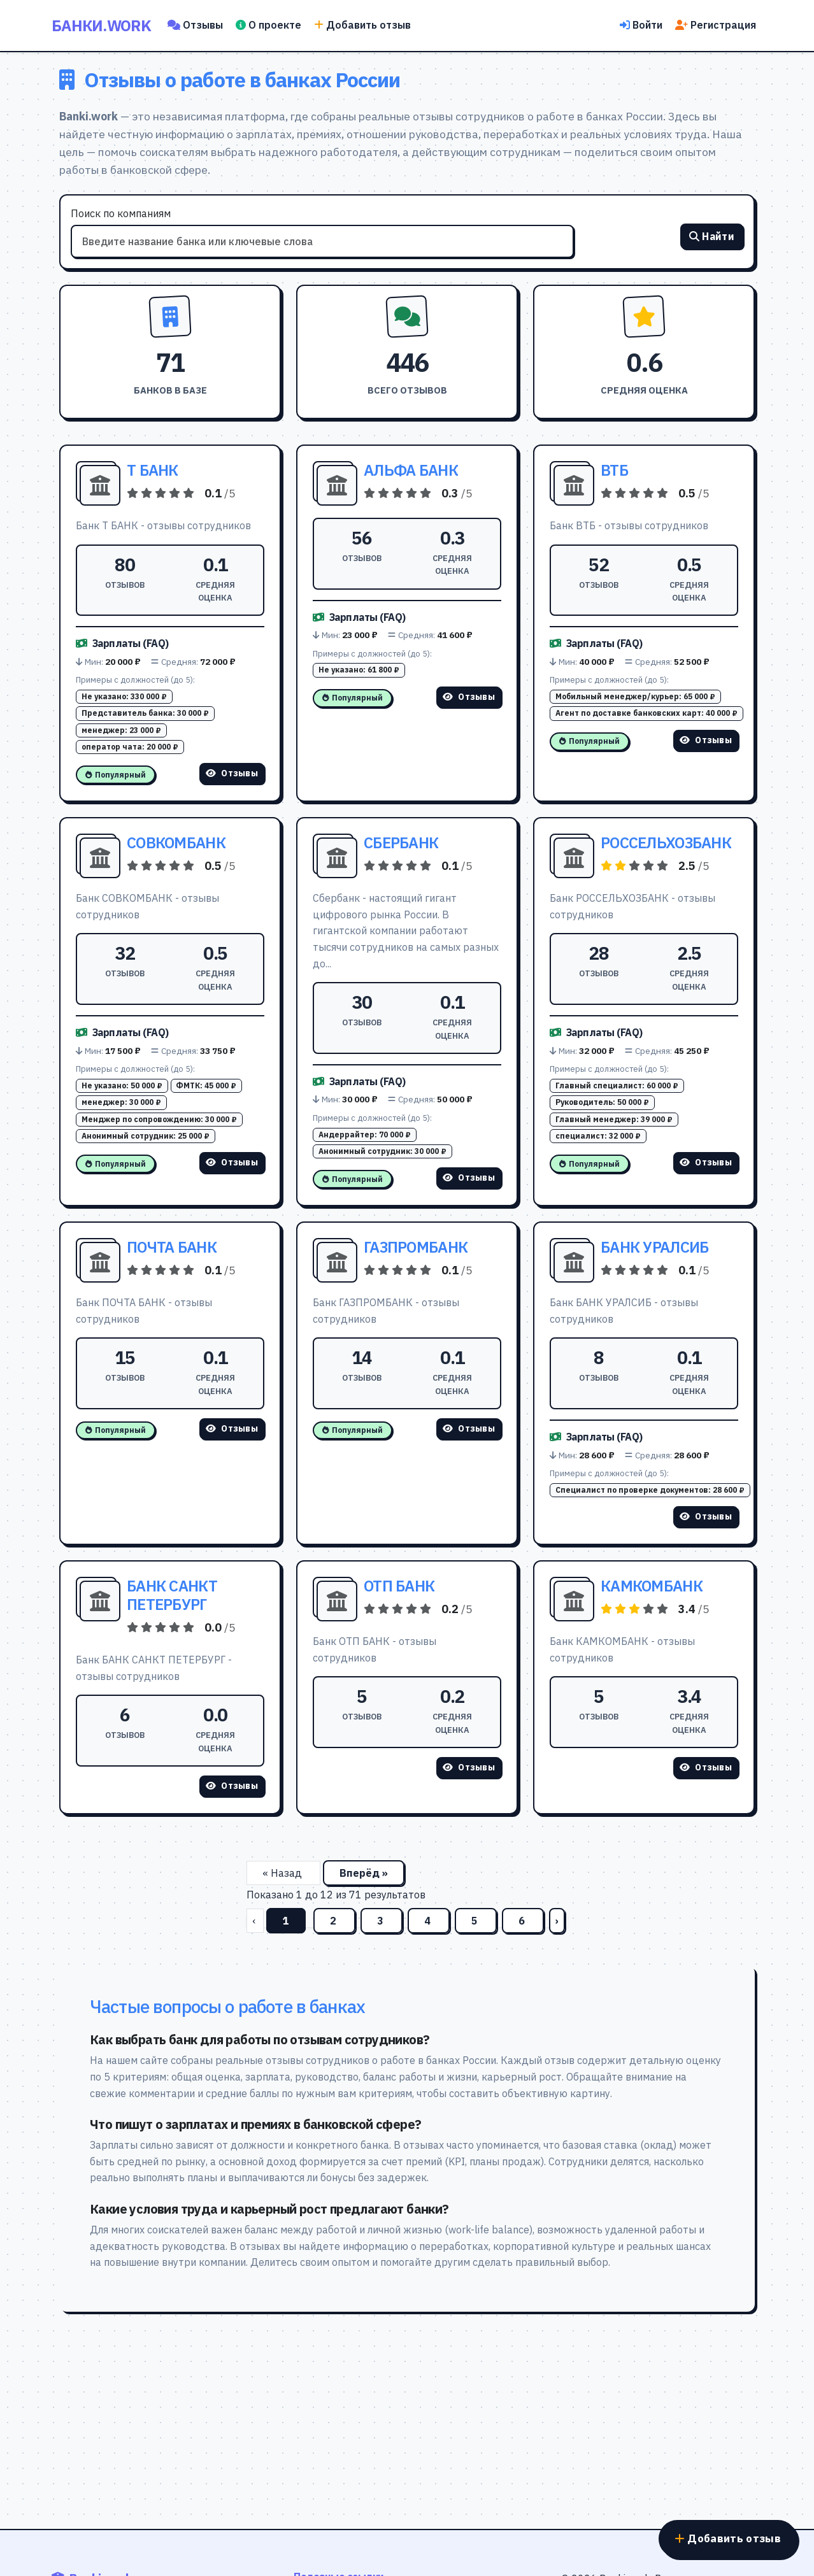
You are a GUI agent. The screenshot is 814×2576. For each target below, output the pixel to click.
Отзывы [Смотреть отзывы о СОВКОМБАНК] (232, 1162)
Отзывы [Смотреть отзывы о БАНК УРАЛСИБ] (706, 1516)
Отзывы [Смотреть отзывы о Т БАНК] (232, 773)
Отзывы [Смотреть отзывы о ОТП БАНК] (469, 1767)
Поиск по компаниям (121, 213)
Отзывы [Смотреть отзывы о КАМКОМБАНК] (706, 1767)
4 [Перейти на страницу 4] (428, 1920)
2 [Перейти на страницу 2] (334, 1920)
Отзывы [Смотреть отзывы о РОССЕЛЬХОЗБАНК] (706, 1162)
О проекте (268, 24)
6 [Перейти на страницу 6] (522, 1920)
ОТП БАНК (399, 1586)
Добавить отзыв (362, 24)
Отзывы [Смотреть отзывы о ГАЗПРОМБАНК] (469, 1428)
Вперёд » (363, 1873)
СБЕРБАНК (401, 842)
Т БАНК (152, 470)
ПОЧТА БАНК (172, 1247)
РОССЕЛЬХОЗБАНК (666, 842)
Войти (641, 24)
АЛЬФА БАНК (411, 470)
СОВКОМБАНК (176, 842)
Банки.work (101, 25)
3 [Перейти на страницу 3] (381, 1920)
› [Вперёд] (557, 1920)
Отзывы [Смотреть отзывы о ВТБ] (706, 740)
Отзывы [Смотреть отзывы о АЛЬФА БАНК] (469, 696)
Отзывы (195, 24)
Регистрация (715, 24)
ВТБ (614, 470)
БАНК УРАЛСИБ (654, 1247)
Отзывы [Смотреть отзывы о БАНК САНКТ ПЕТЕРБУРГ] (232, 1785)
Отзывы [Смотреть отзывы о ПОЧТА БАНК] (232, 1428)
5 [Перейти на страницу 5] (475, 1920)
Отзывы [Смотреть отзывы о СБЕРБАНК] (469, 1177)
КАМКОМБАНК (652, 1586)
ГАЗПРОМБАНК (416, 1247)
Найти (711, 238)
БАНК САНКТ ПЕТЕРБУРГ (172, 1595)
